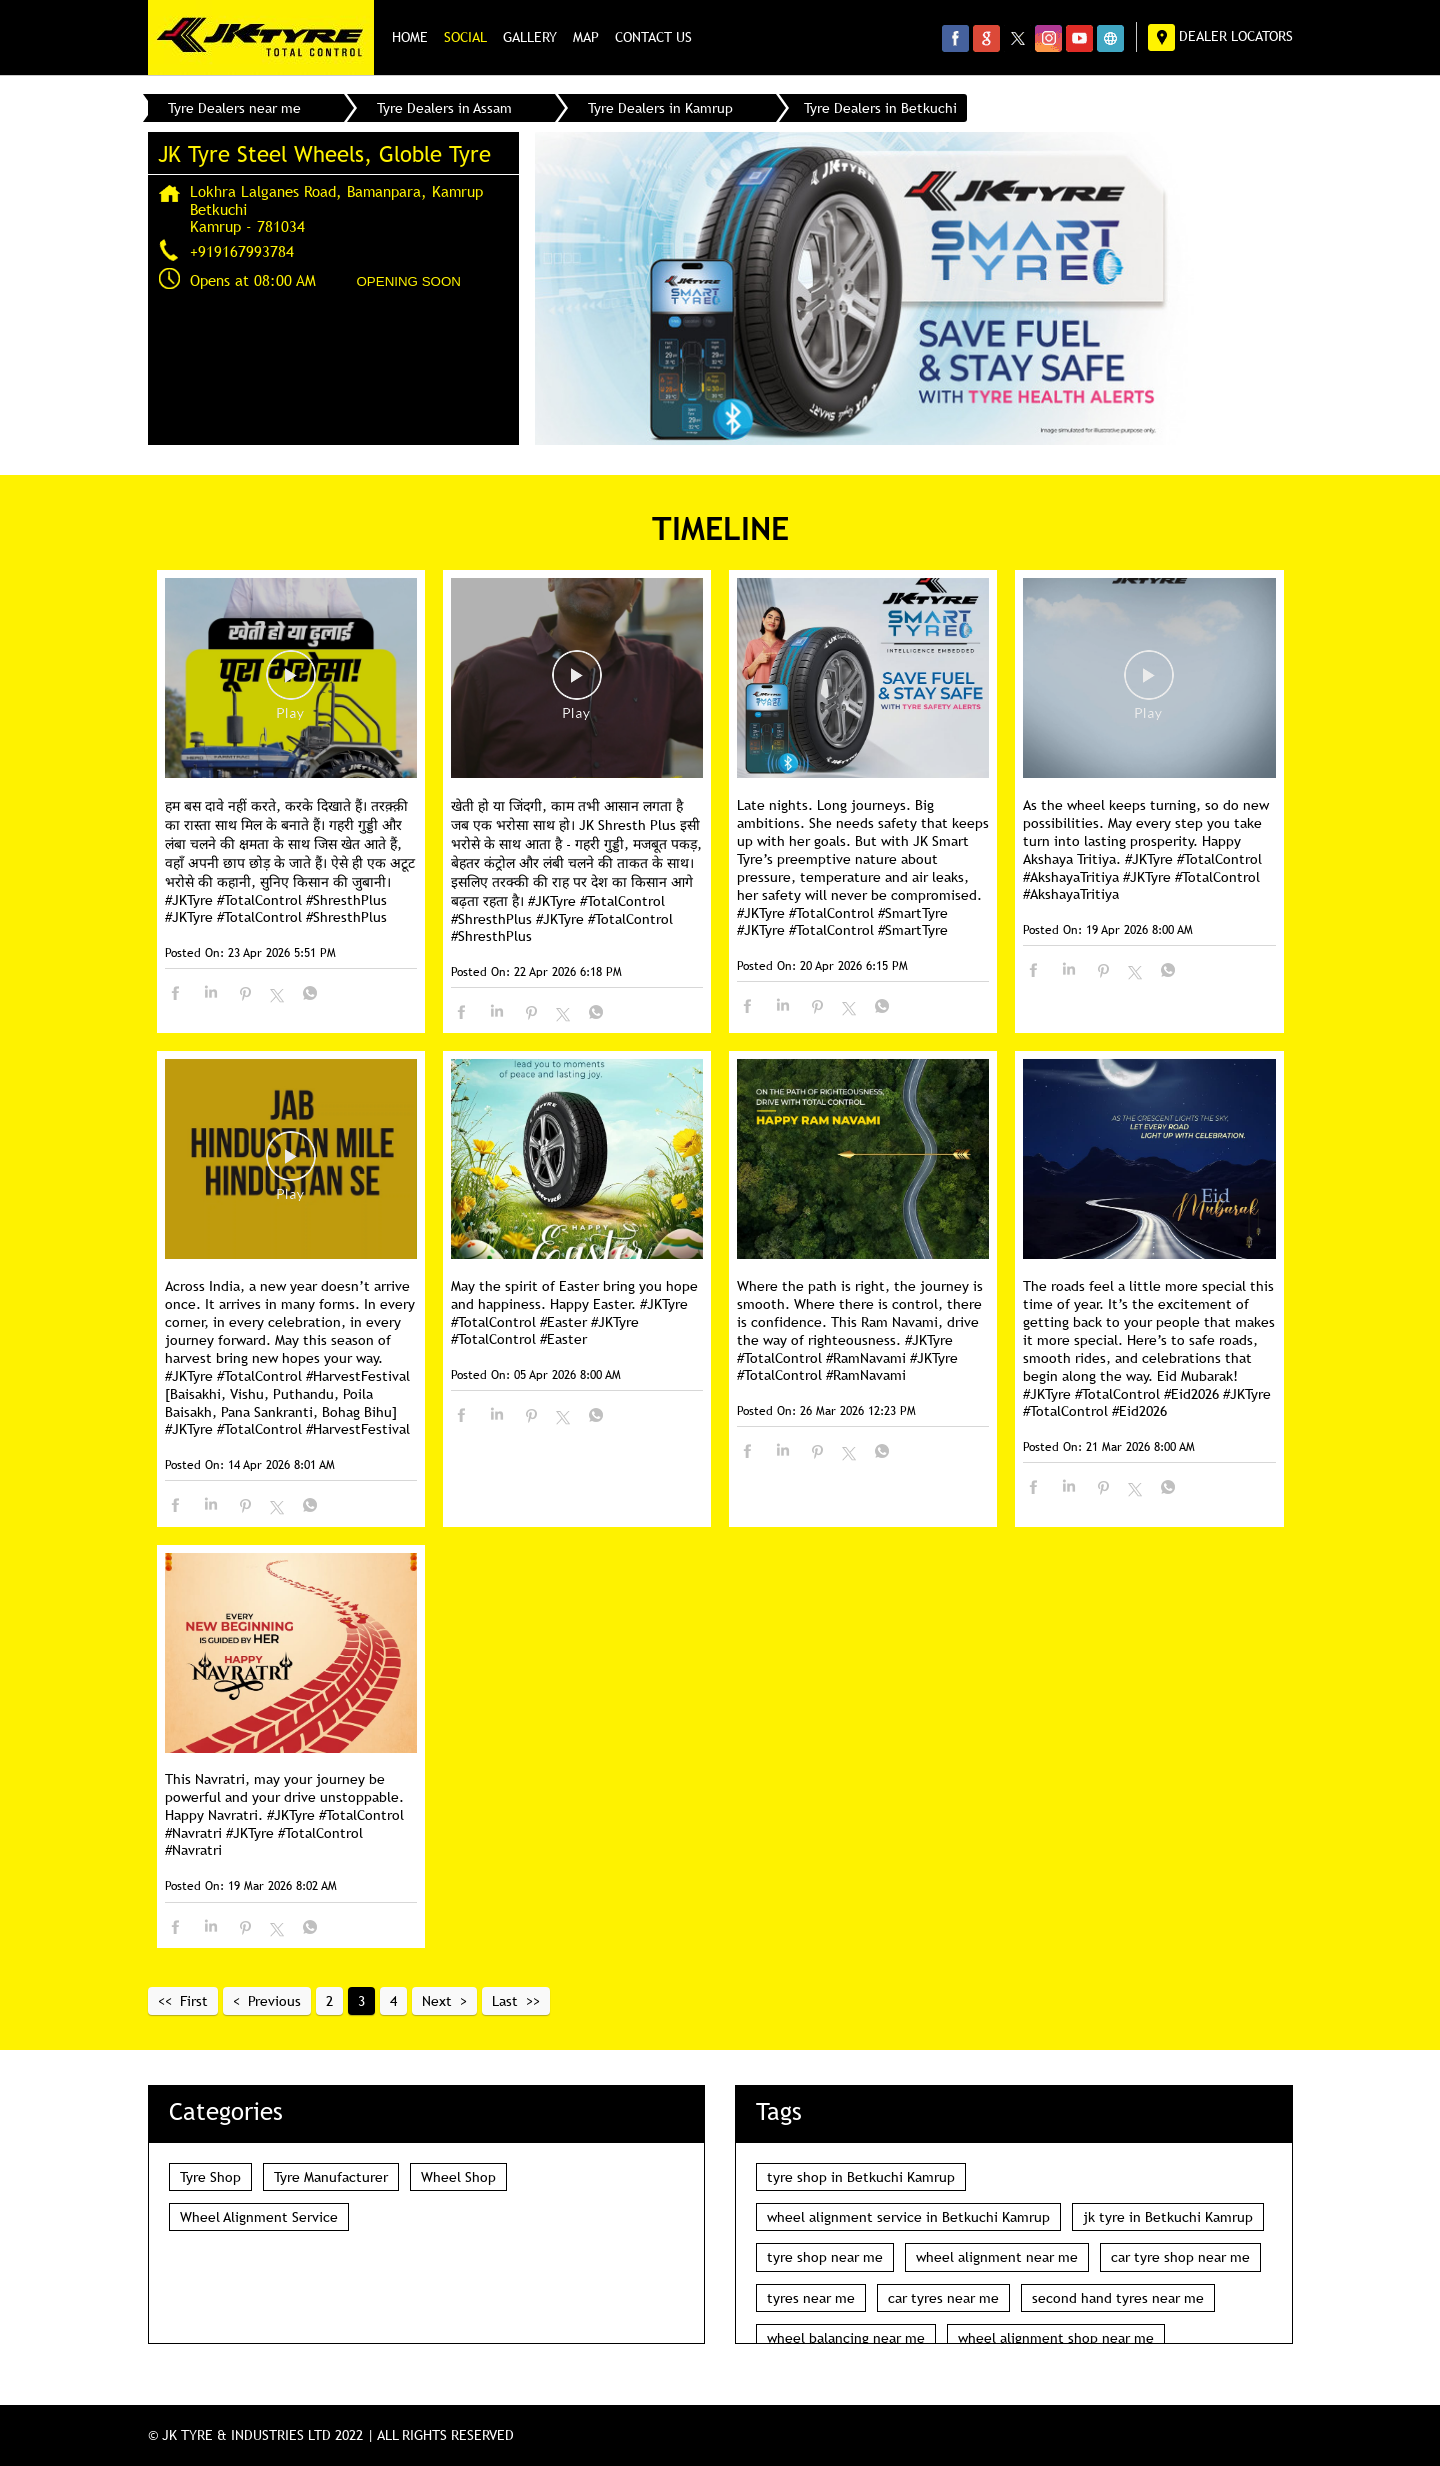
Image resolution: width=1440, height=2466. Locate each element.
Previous (274, 2001)
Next (437, 2001)
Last (505, 2001)
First (194, 2001)
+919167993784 (242, 251)
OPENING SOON (409, 281)
